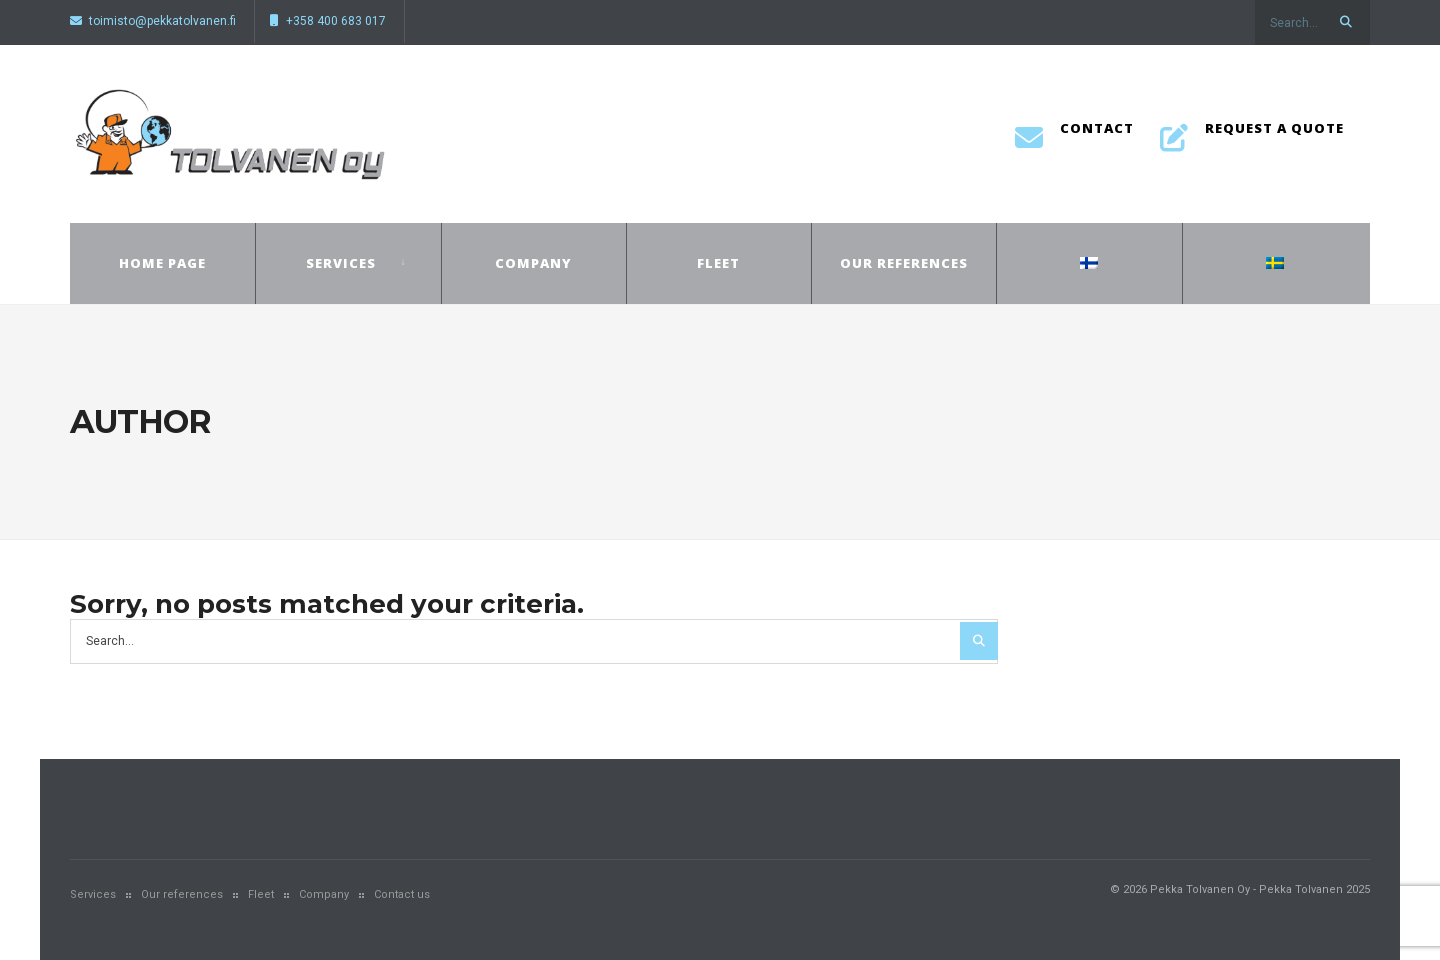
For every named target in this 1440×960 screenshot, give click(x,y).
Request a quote (1252, 134)
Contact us (402, 894)
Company (533, 263)
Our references (904, 263)
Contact (1074, 134)
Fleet (718, 263)
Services (341, 263)
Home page (162, 263)
